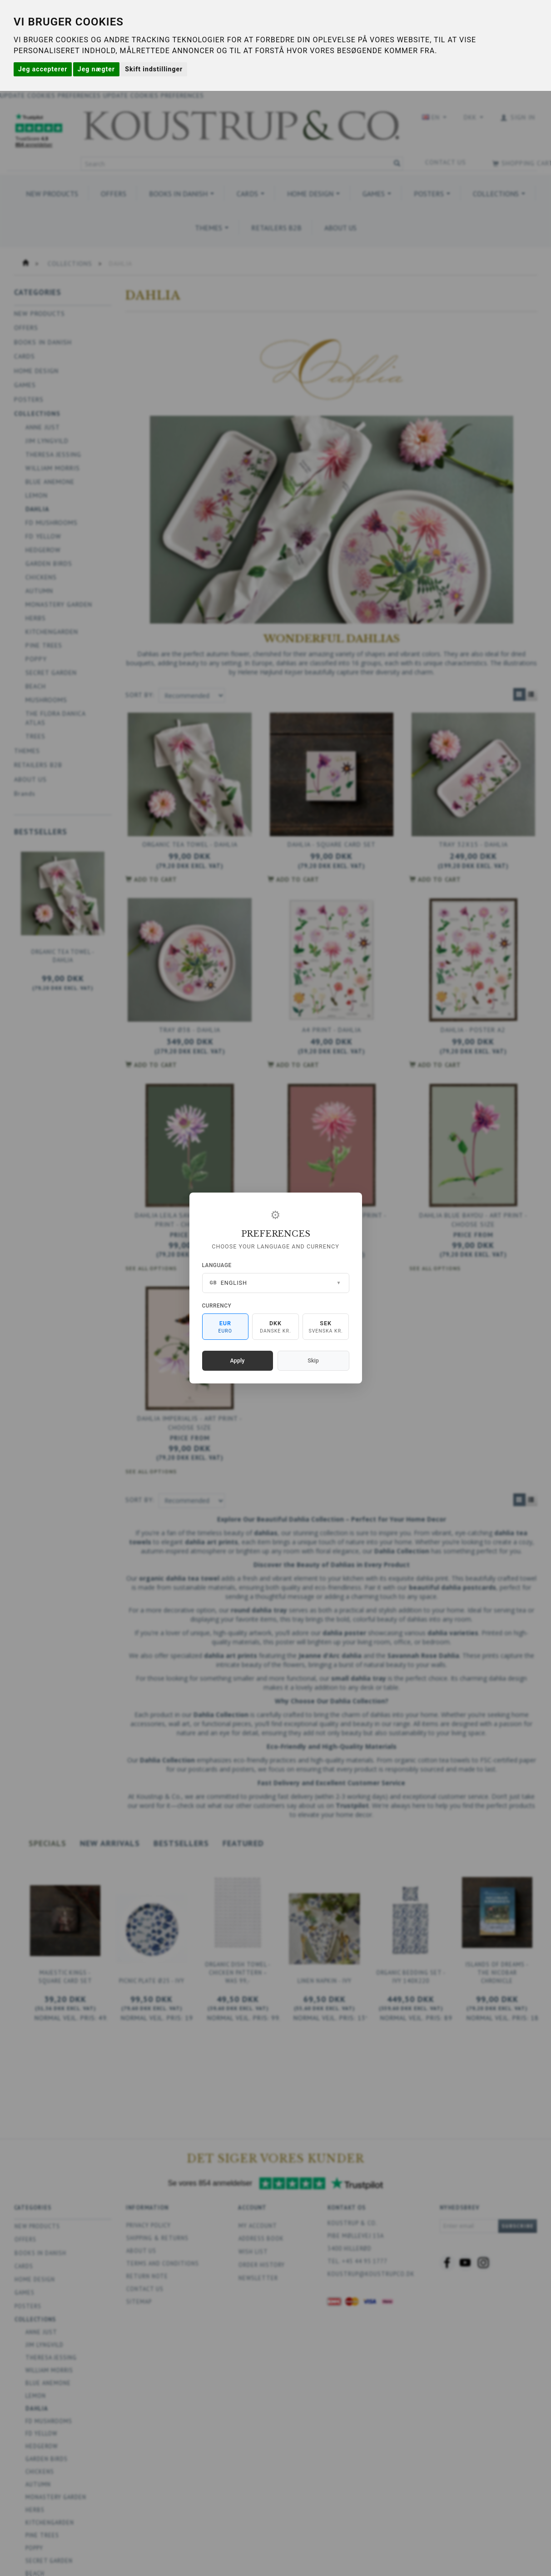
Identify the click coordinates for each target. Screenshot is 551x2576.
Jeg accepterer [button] (42, 69)
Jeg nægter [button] (96, 69)
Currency (217, 1306)
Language (217, 1265)
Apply (237, 1360)
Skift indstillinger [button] (154, 69)
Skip (313, 1360)
